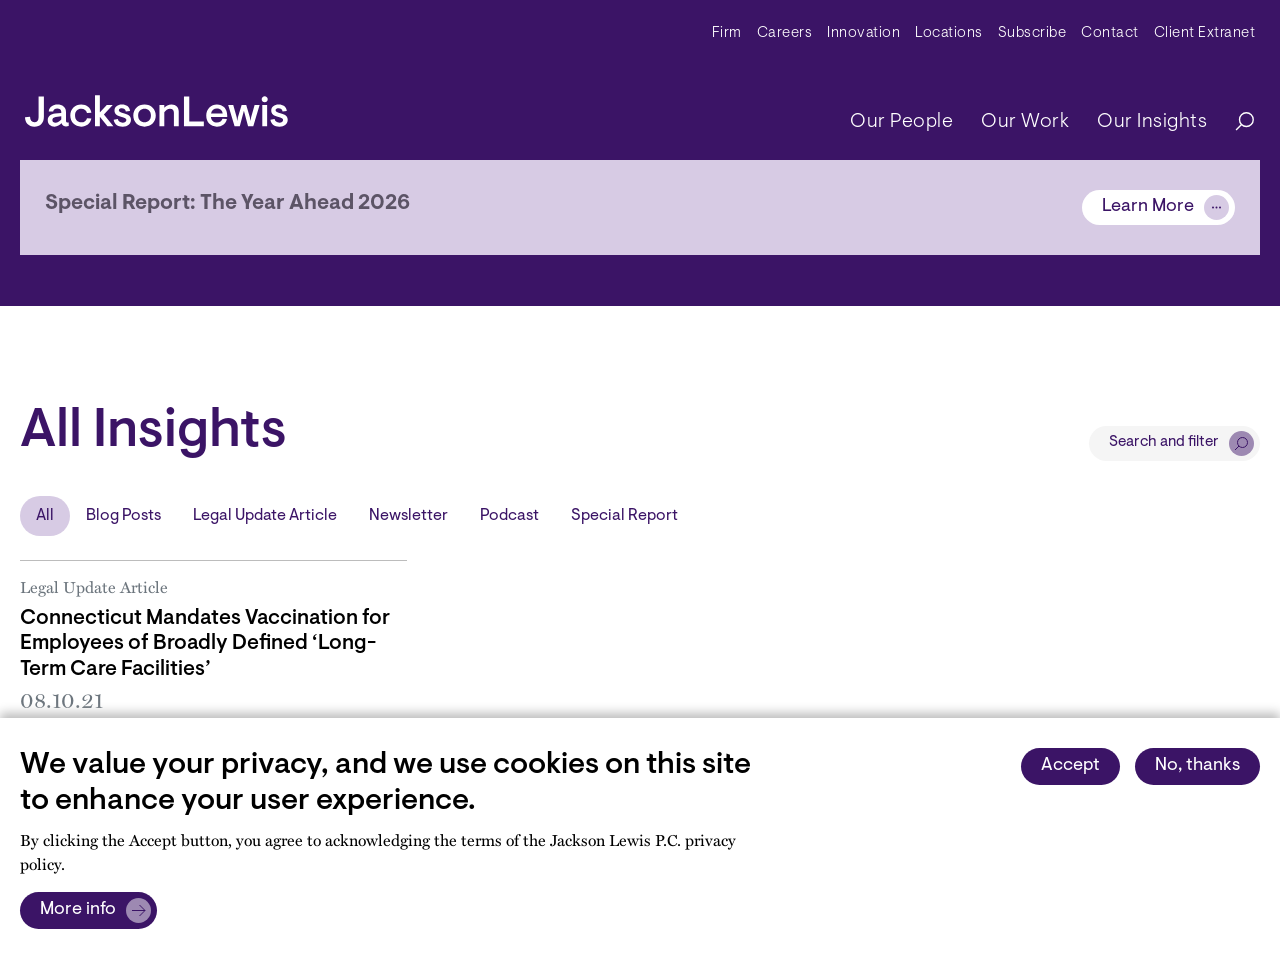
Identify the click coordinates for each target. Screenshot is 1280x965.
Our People (901, 122)
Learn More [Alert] (1148, 207)
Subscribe (1032, 33)
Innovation (863, 33)
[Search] (1235, 122)
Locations (949, 33)
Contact (1110, 33)
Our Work (1025, 122)
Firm (727, 33)
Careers (785, 33)
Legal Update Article (265, 516)
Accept (1070, 766)
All (45, 516)
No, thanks (1197, 766)
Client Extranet (1205, 33)
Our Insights (1152, 122)
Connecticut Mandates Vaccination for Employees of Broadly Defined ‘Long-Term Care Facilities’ (205, 643)
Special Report (624, 516)
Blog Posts (123, 516)
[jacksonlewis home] (156, 106)
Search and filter (1164, 442)
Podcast (509, 516)
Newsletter (408, 516)
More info (78, 910)
